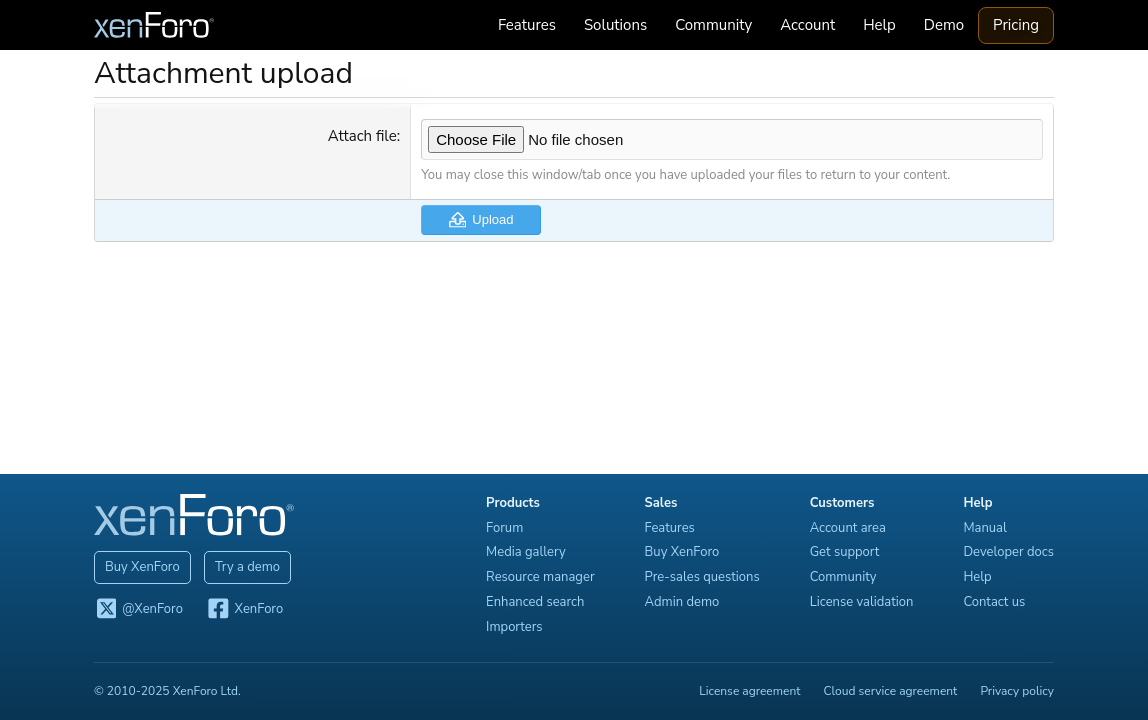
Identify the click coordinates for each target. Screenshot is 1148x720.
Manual (984, 528)
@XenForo (138, 610)
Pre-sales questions (702, 577)
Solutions (615, 25)
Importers (514, 627)
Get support (845, 552)
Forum (504, 528)
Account (807, 25)
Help (879, 25)
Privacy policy (1017, 691)
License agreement (749, 691)
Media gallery (526, 552)
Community (713, 25)
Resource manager (540, 577)
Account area (848, 528)
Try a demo (247, 567)
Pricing (1016, 25)
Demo (944, 25)
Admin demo (682, 602)
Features (527, 25)
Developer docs (1008, 552)
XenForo (244, 610)
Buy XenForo (142, 567)
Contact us (994, 602)
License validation (862, 602)
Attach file (362, 136)
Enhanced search (535, 602)
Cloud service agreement (891, 691)
